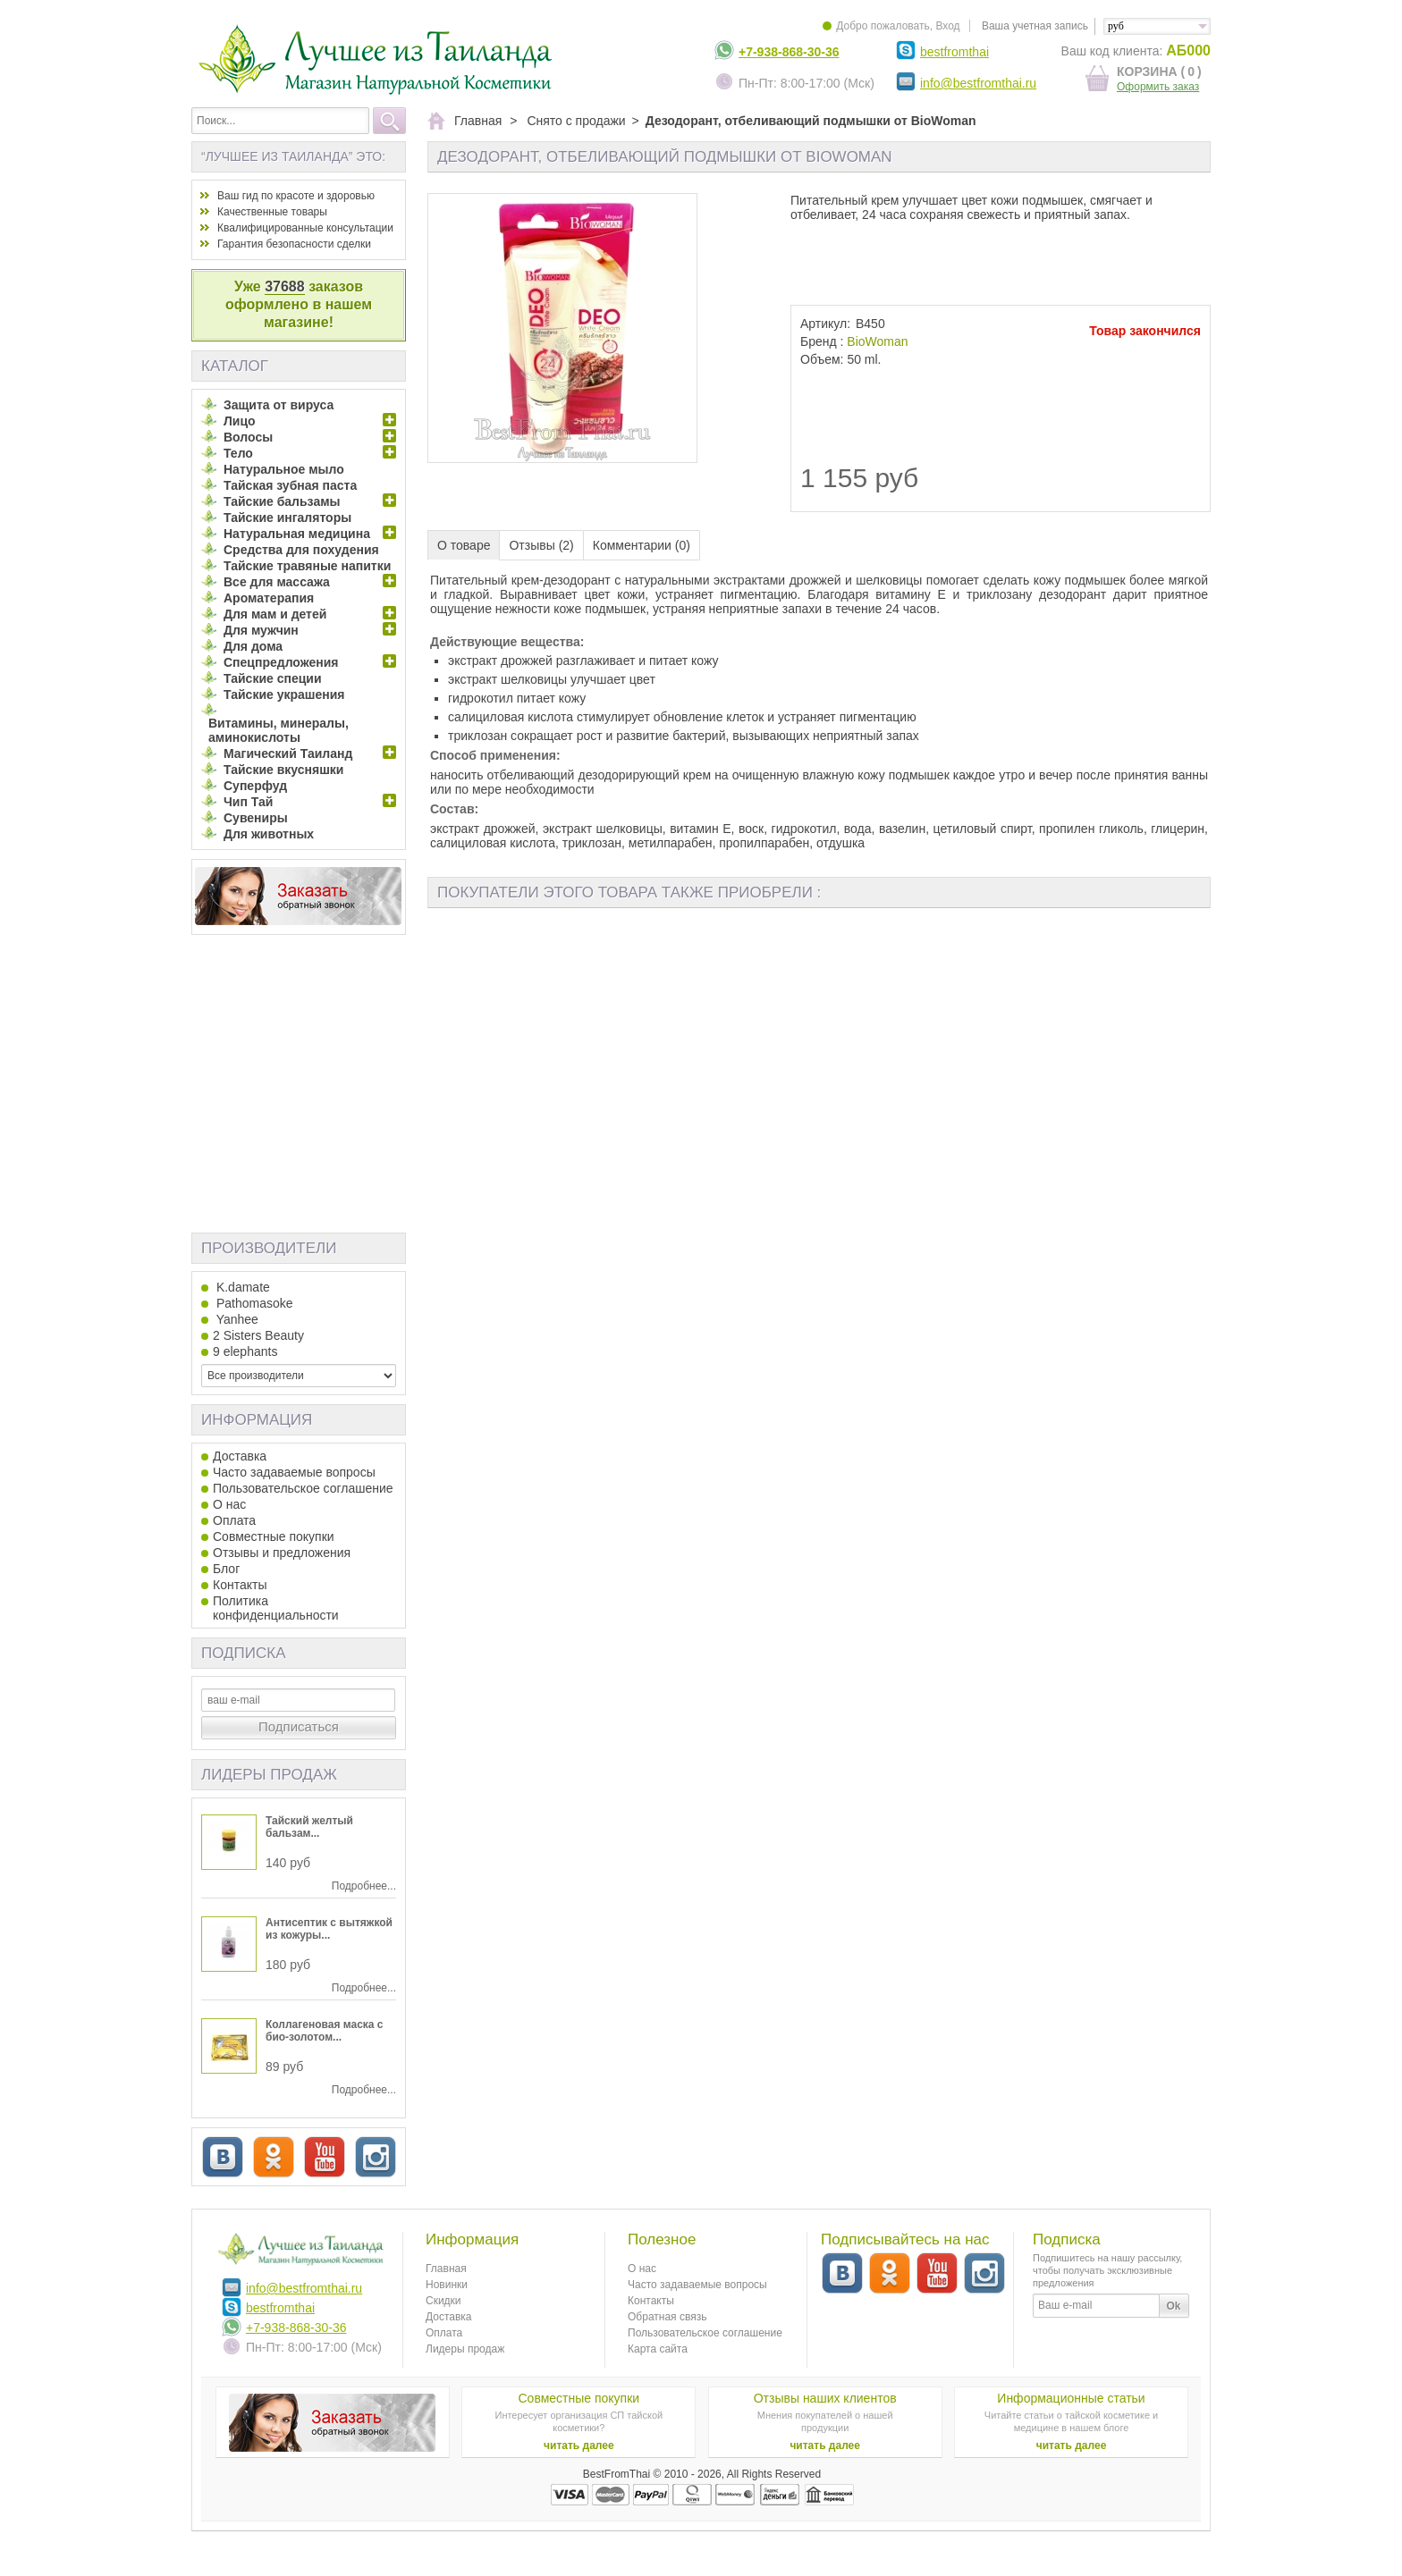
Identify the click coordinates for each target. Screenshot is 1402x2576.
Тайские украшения (284, 694)
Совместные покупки (273, 1536)
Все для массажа (277, 582)
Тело (238, 453)
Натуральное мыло (284, 469)
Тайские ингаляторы (287, 517)
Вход (947, 26)
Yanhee (235, 1319)
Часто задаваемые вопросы (294, 1472)
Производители (268, 1248)
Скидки (443, 2300)
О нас (229, 1504)
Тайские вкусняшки (283, 769)
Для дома (253, 646)
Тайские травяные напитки (307, 566)
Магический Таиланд (288, 753)
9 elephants (245, 1351)
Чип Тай (248, 802)
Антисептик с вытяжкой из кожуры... (329, 1928)
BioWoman (877, 341)
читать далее (579, 2445)
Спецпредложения (281, 662)
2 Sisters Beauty (258, 1335)
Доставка (239, 1456)
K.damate (241, 1287)
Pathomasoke (253, 1303)
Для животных (269, 834)
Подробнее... (364, 1886)
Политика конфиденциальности (276, 1608)
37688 (285, 286)
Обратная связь (667, 2317)
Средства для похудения (301, 550)
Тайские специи (273, 678)
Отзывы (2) (541, 545)
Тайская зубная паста (290, 485)
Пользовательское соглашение (303, 1488)
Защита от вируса (279, 405)
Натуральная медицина (297, 533)
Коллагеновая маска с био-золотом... (325, 2030)
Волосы (248, 437)
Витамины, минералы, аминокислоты (278, 730)
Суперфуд (255, 786)
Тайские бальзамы (282, 501)
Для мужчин (261, 630)
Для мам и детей (275, 614)
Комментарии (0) (641, 545)
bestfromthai (954, 52)
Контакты (239, 1585)
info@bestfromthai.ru (978, 83)
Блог (226, 1569)
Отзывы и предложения (281, 1552)
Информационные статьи (1070, 2398)
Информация (256, 1419)
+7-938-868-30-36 (789, 52)
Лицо (240, 421)
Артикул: (825, 323)
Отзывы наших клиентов (825, 2398)
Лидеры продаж (269, 1774)
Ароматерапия (269, 598)
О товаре (463, 545)
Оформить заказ (1158, 86)
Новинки (447, 2284)
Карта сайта (658, 2349)
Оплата (234, 1520)
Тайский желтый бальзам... (309, 1826)
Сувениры (256, 818)
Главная (446, 2268)
